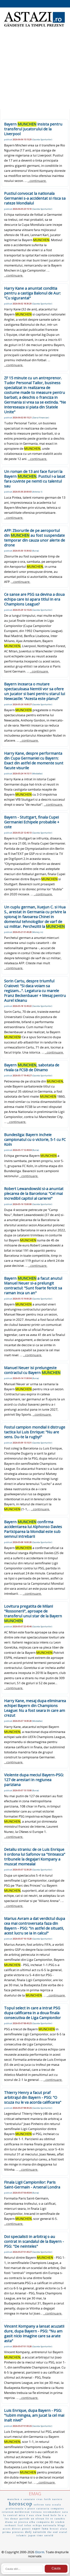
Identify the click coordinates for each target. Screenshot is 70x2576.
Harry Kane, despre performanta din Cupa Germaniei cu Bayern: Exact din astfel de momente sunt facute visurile (33, 760)
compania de (45, 2522)
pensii (26, 2528)
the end (52, 2532)
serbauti (10, 2525)
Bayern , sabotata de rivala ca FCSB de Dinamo (31, 1067)
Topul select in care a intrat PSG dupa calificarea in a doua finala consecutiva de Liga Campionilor (32, 2012)
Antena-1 (37, 491)
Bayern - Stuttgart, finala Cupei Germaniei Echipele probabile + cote (31, 822)
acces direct (12, 2528)
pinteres (18, 2532)
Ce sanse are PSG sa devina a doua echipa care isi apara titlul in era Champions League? (34, 599)
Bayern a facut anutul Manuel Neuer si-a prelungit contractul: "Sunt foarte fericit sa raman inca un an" (33, 1285)
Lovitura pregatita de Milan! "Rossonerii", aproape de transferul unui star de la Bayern (33, 1613)
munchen (13, 2499)
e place (30, 2508)
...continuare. (36, 181)
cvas (40, 2499)
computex (57, 2508)
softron (39, 2504)
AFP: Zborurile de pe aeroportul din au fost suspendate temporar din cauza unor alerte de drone (34, 538)
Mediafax (37, 773)
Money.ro (37, 932)
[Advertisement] (35, 70)
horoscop (21, 2504)
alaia (63, 2528)
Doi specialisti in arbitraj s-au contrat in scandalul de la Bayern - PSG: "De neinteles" (34, 2241)
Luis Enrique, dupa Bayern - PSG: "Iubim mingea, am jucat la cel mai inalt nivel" (34, 2415)
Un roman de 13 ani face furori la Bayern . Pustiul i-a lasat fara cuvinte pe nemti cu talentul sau (34, 479)
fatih (47, 2499)
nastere (57, 2499)
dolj (28, 2531)
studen (60, 2522)
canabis (60, 2518)
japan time (35, 2535)
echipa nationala (44, 2525)
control (12, 2515)
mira (22, 2515)
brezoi (54, 2528)
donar (14, 2518)
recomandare (52, 2512)
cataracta (43, 2508)
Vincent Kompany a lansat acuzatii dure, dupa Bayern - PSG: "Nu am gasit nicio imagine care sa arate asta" (34, 2333)
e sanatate (28, 2499)
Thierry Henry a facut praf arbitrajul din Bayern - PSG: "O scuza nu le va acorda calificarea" (32, 2097)
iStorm (39, 2552)
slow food (42, 2515)
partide (25, 2518)
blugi (61, 2525)
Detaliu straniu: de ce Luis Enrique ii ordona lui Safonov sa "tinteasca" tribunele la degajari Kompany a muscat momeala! (34, 1856)
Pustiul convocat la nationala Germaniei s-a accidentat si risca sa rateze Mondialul (35, 198)
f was (30, 2515)
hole (54, 2515)
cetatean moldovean (16, 2512)
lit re (49, 2518)
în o (61, 2515)
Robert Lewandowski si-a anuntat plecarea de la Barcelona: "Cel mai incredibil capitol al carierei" (33, 1193)
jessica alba (26, 2522)
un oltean (37, 2518)
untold (49, 2535)
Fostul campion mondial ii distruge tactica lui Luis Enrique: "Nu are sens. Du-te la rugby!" (34, 1432)
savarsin (39, 2532)
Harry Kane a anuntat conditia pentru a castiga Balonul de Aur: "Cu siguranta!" (32, 293)
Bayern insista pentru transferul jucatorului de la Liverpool (33, 129)
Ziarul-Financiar (40, 417)
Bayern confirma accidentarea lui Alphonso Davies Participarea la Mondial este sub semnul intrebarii (33, 1529)
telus (28, 2525)
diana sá (11, 2522)
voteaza (36, 2512)
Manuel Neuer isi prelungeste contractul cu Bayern (32, 1370)
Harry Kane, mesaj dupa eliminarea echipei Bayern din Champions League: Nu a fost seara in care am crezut (35, 1708)
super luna (40, 2528)
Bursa (35, 550)
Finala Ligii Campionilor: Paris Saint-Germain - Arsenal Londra (32, 2185)
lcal (20, 2525)
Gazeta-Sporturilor (42, 139)
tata (48, 2504)
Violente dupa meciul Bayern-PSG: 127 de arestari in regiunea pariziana (34, 1779)
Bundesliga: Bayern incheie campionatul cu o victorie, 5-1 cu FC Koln (35, 1139)
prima (7, 2532)
